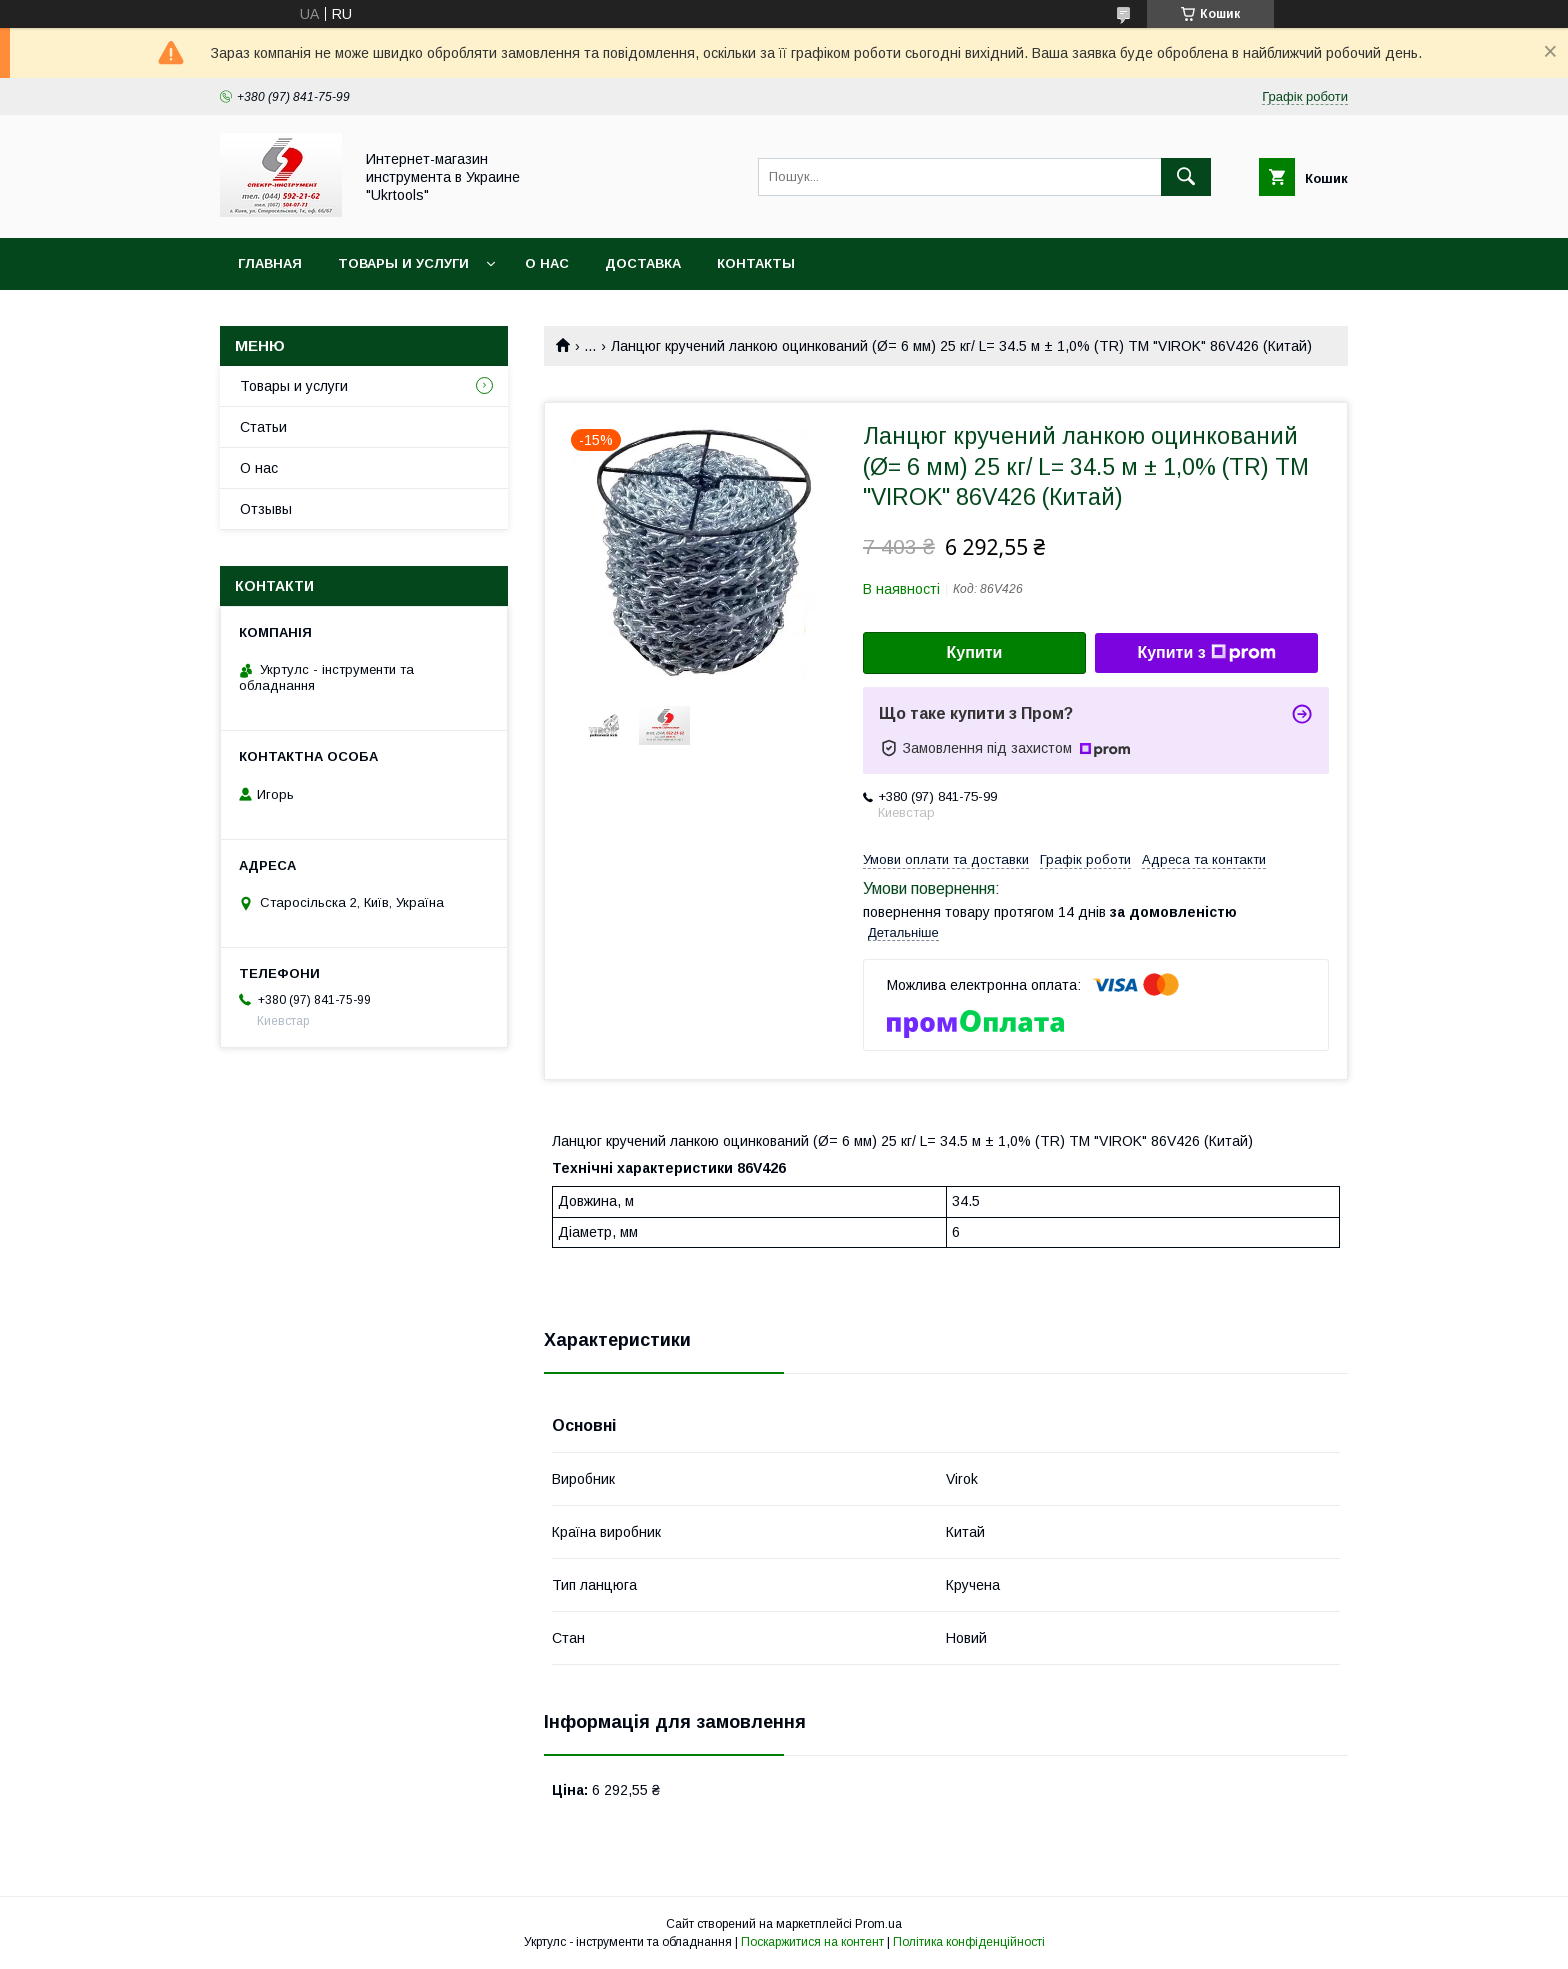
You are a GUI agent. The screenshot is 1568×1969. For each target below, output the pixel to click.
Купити (975, 652)
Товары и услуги (403, 263)
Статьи (263, 427)
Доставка (643, 263)
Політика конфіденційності (969, 1942)
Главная (270, 263)
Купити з (1206, 653)
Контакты (756, 263)
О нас (547, 263)
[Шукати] (1186, 177)
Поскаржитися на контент (812, 1942)
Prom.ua (878, 1924)
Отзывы (266, 509)
